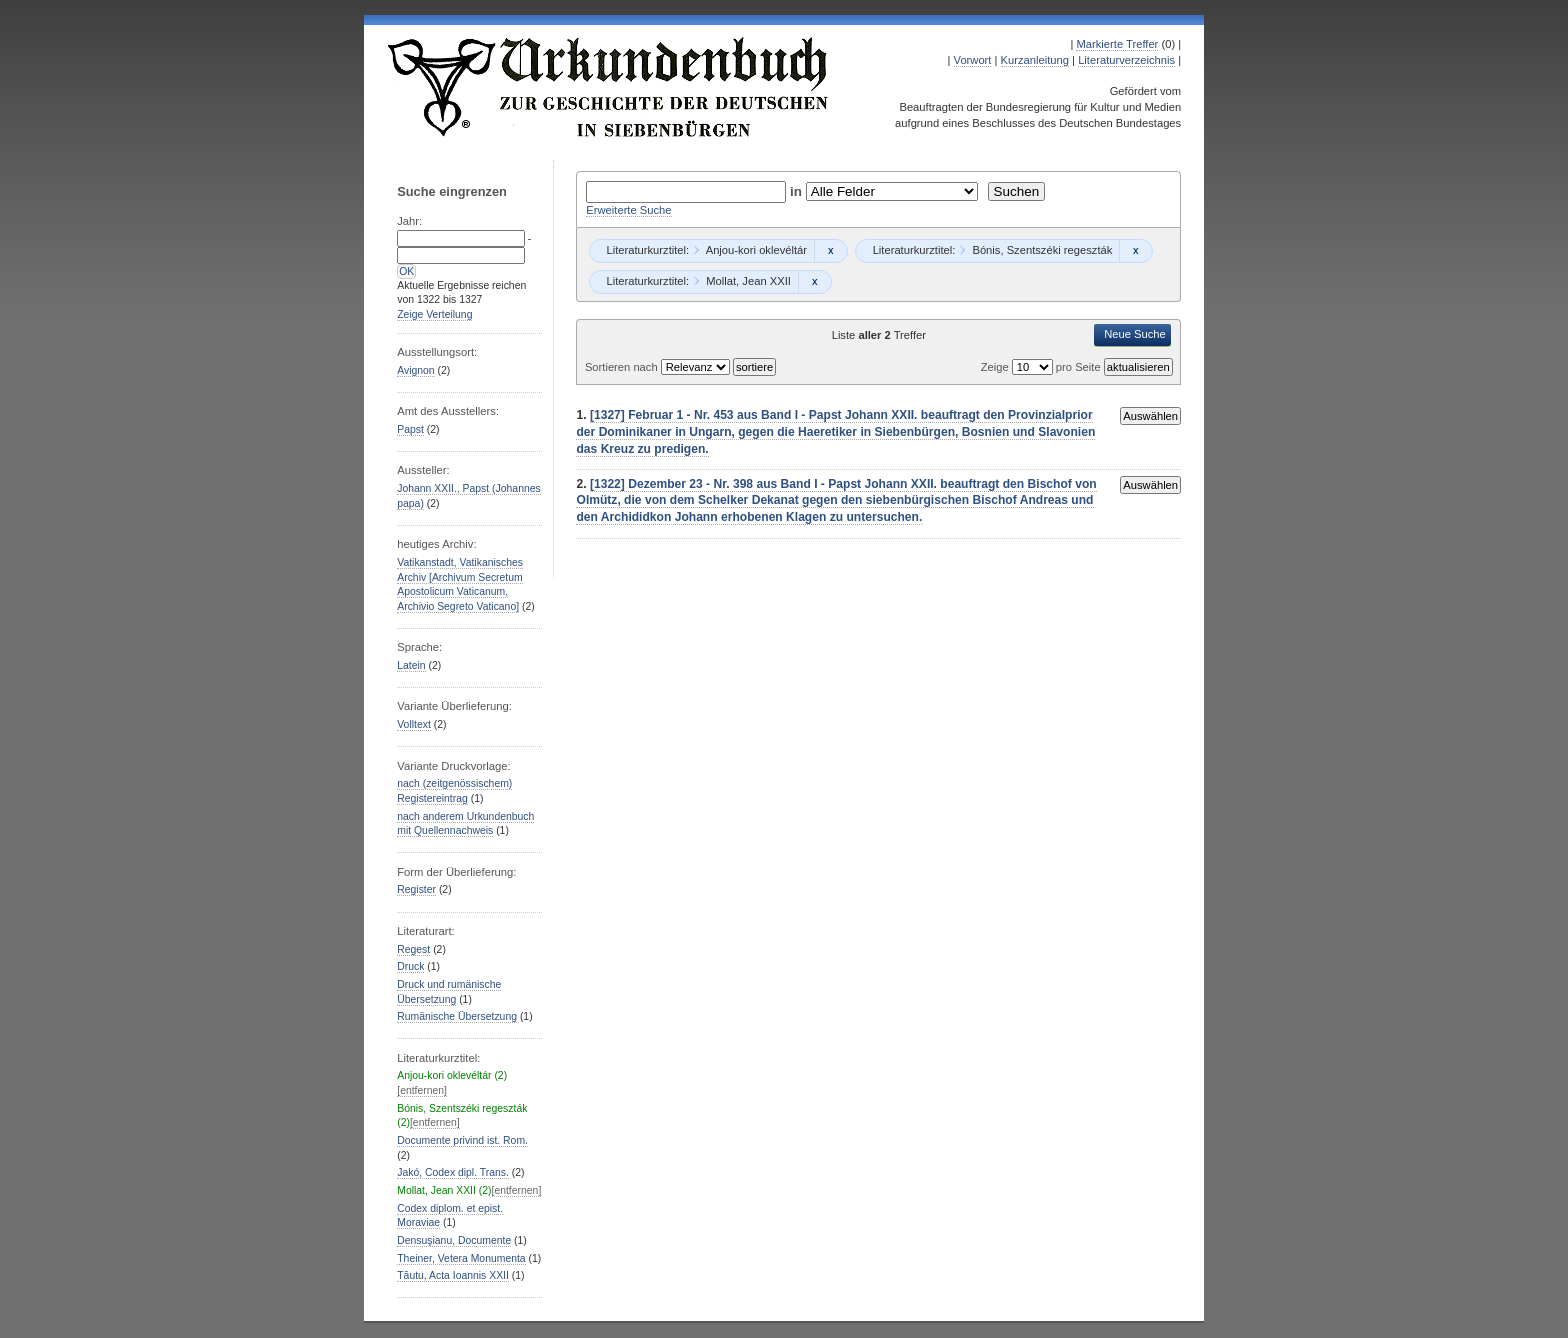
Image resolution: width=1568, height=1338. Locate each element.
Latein (411, 665)
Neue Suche (1135, 334)
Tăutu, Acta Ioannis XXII (453, 1275)
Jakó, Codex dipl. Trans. (453, 1172)
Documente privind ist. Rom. (462, 1140)
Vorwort (973, 60)
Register (416, 889)
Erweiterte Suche (628, 210)
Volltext (414, 724)
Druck (410, 966)
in (798, 191)
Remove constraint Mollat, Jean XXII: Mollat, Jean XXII (814, 282)
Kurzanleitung (1035, 60)
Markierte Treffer (1117, 44)
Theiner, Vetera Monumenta (461, 1258)
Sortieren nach (623, 367)
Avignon (415, 370)
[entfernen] (422, 1090)
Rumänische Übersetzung (457, 1016)
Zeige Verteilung (434, 314)
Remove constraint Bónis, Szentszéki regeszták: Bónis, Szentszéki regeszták (1135, 251)
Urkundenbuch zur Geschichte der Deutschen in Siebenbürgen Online (609, 87)
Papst (410, 429)
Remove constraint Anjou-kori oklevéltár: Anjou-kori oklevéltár (830, 251)
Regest (413, 949)
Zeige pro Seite (1042, 367)
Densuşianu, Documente (454, 1240)
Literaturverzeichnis (1126, 60)
